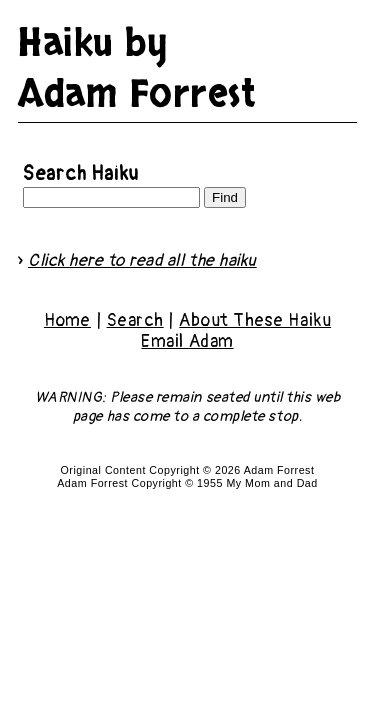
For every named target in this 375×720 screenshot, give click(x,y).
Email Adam (187, 341)
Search (135, 320)
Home (67, 320)
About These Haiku (255, 320)
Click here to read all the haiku (142, 260)
